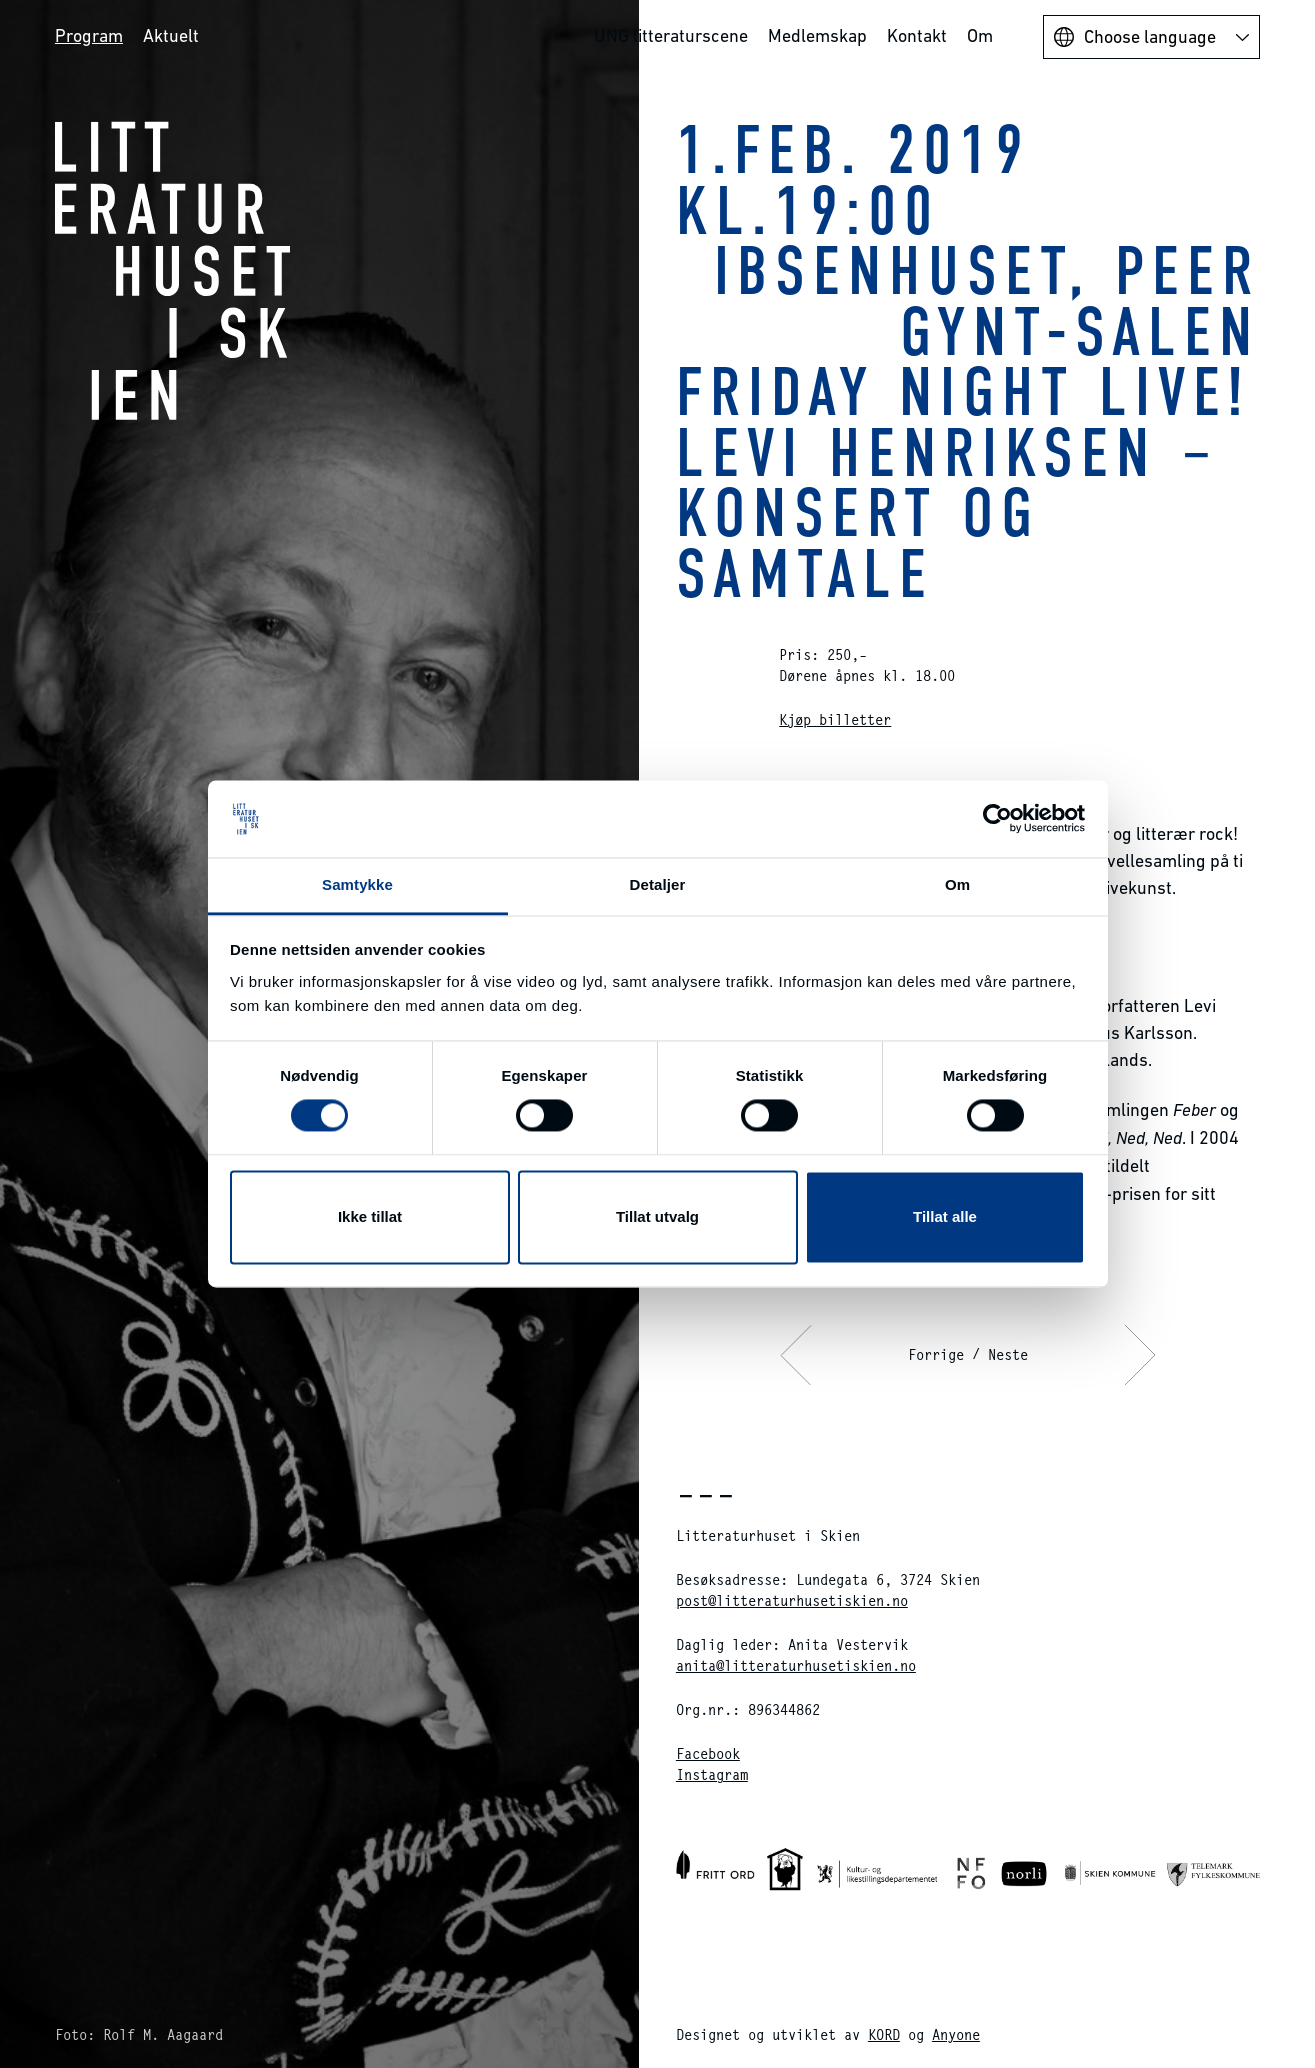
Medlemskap (817, 35)
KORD (884, 2034)
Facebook (708, 1753)
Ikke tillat (370, 1216)
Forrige (936, 1354)
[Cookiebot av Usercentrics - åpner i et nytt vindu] (997, 819)
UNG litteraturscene (671, 35)
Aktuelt (171, 35)
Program (89, 35)
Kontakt (917, 35)
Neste (1008, 1354)
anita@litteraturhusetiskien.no (796, 1665)
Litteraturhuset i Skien (173, 270)
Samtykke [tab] (357, 884)
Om (980, 35)
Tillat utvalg (657, 1216)
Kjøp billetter (835, 719)
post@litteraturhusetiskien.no (792, 1600)
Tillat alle (945, 1216)
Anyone (956, 2034)
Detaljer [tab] (658, 884)
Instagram (712, 1774)
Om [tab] (957, 884)
